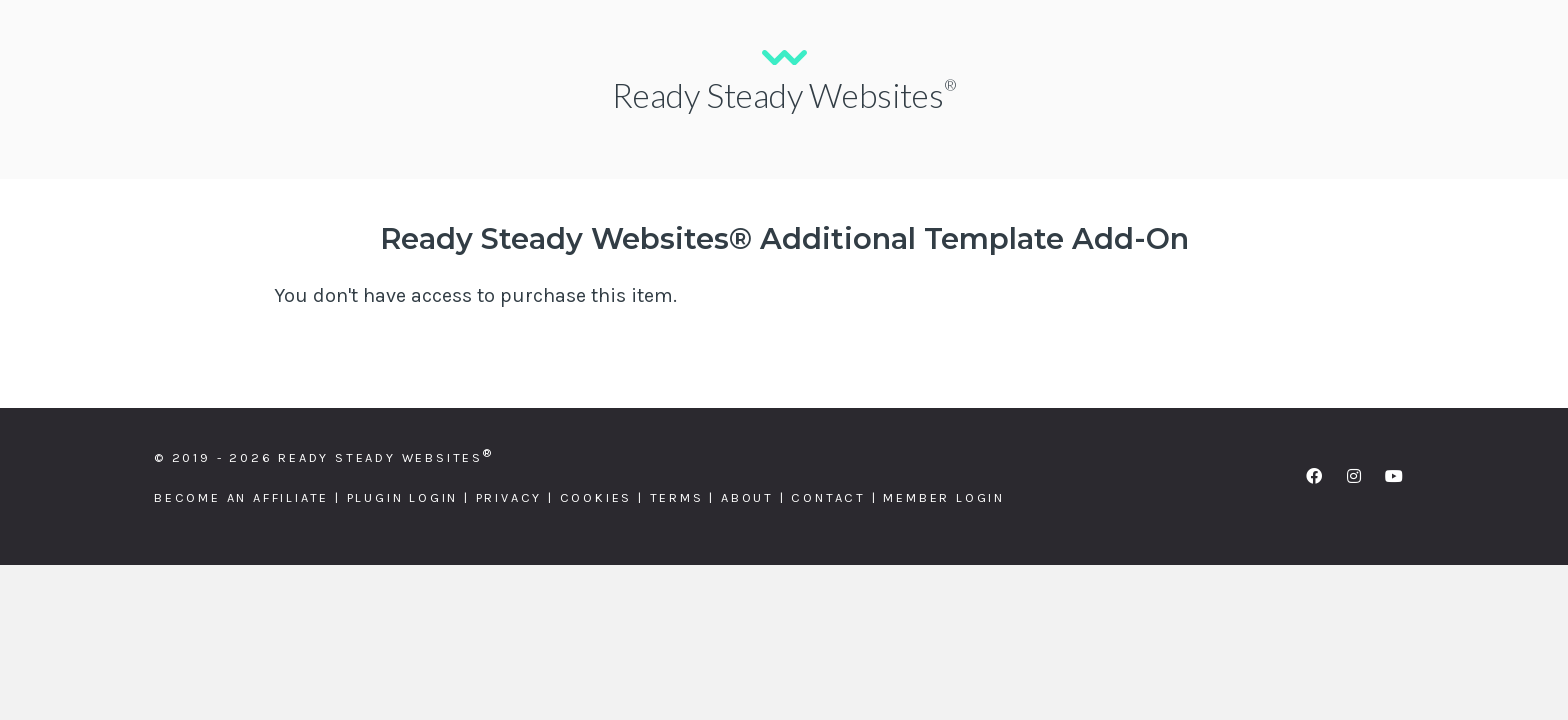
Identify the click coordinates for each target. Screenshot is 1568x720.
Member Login (944, 497)
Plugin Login (403, 497)
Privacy (509, 497)
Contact (828, 497)
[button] (1314, 476)
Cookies (596, 497)
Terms (677, 497)
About (747, 497)
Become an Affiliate (241, 497)
